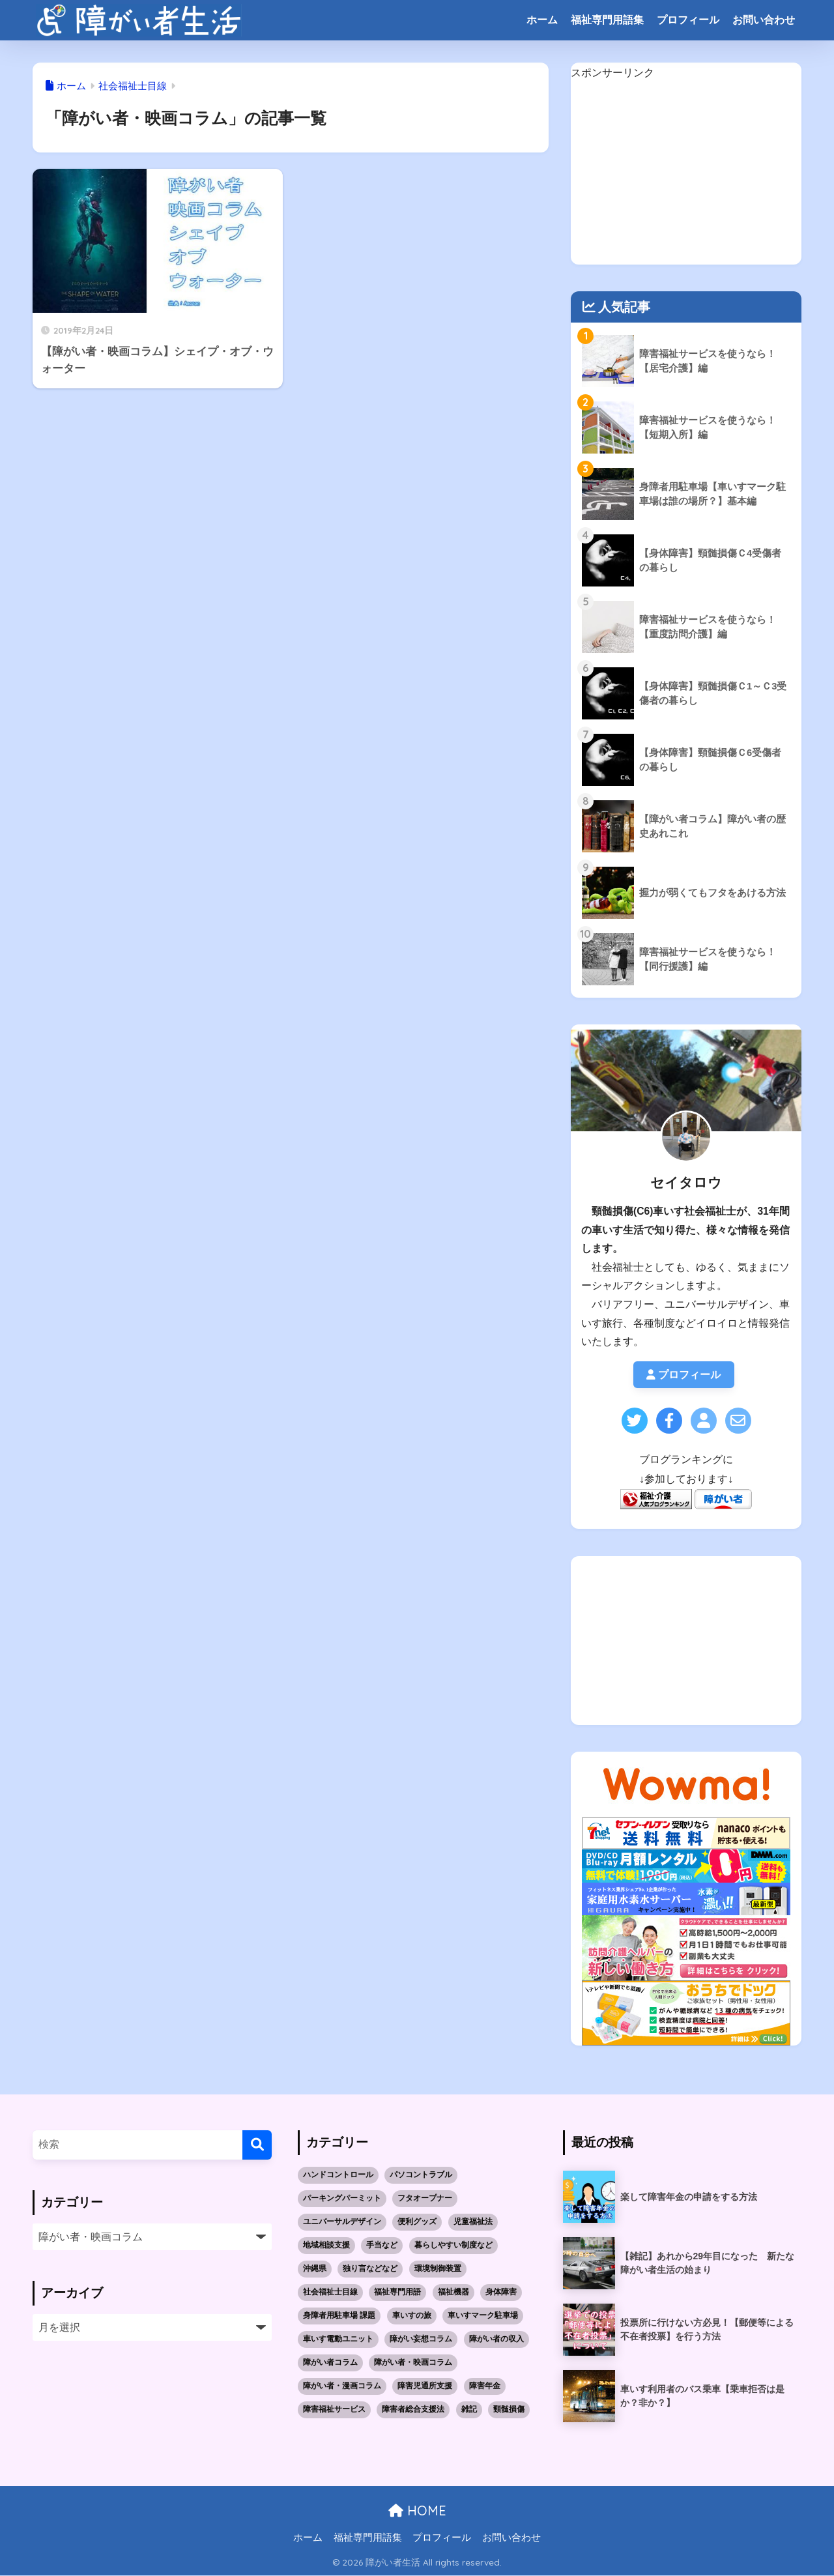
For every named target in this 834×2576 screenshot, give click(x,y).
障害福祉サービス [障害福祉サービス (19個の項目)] (334, 2409)
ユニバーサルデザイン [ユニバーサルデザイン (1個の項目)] (342, 2222)
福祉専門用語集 (607, 19)
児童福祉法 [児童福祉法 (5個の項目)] (473, 2222)
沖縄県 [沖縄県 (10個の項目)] (314, 2268)
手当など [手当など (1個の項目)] (381, 2245)
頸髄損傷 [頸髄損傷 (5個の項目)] (509, 2409)
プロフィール (688, 19)
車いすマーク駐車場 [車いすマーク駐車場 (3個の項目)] (483, 2315)
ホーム (542, 19)
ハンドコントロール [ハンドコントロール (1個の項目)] (338, 2175)
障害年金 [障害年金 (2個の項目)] (484, 2385)
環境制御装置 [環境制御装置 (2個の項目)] (437, 2268)
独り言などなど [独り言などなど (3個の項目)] (370, 2268)
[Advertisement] (686, 173)
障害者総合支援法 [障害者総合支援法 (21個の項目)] (413, 2409)
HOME (417, 2510)
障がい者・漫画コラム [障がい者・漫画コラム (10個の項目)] (342, 2385)
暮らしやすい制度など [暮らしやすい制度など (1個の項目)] (453, 2245)
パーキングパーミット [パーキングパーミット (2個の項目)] (342, 2198)
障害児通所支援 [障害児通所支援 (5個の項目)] (424, 2385)
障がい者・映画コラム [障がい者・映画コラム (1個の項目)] (413, 2362)
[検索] (257, 2145)
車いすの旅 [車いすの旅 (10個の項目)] (411, 2315)
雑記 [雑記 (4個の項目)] (469, 2409)
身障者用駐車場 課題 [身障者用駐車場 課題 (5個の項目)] (339, 2315)
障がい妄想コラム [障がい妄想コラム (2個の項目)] (421, 2338)
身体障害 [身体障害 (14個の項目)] (501, 2291)
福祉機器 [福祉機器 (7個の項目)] (453, 2291)
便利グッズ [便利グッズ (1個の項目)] (417, 2222)
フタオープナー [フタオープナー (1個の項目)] (424, 2198)
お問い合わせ (763, 19)
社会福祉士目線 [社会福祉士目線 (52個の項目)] (330, 2291)
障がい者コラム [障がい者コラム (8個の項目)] (330, 2362)
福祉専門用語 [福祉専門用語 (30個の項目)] (397, 2291)
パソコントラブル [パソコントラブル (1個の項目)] (421, 2175)
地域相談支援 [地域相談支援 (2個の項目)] (326, 2245)
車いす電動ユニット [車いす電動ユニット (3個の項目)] (338, 2338)
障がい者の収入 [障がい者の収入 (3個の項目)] (496, 2338)
